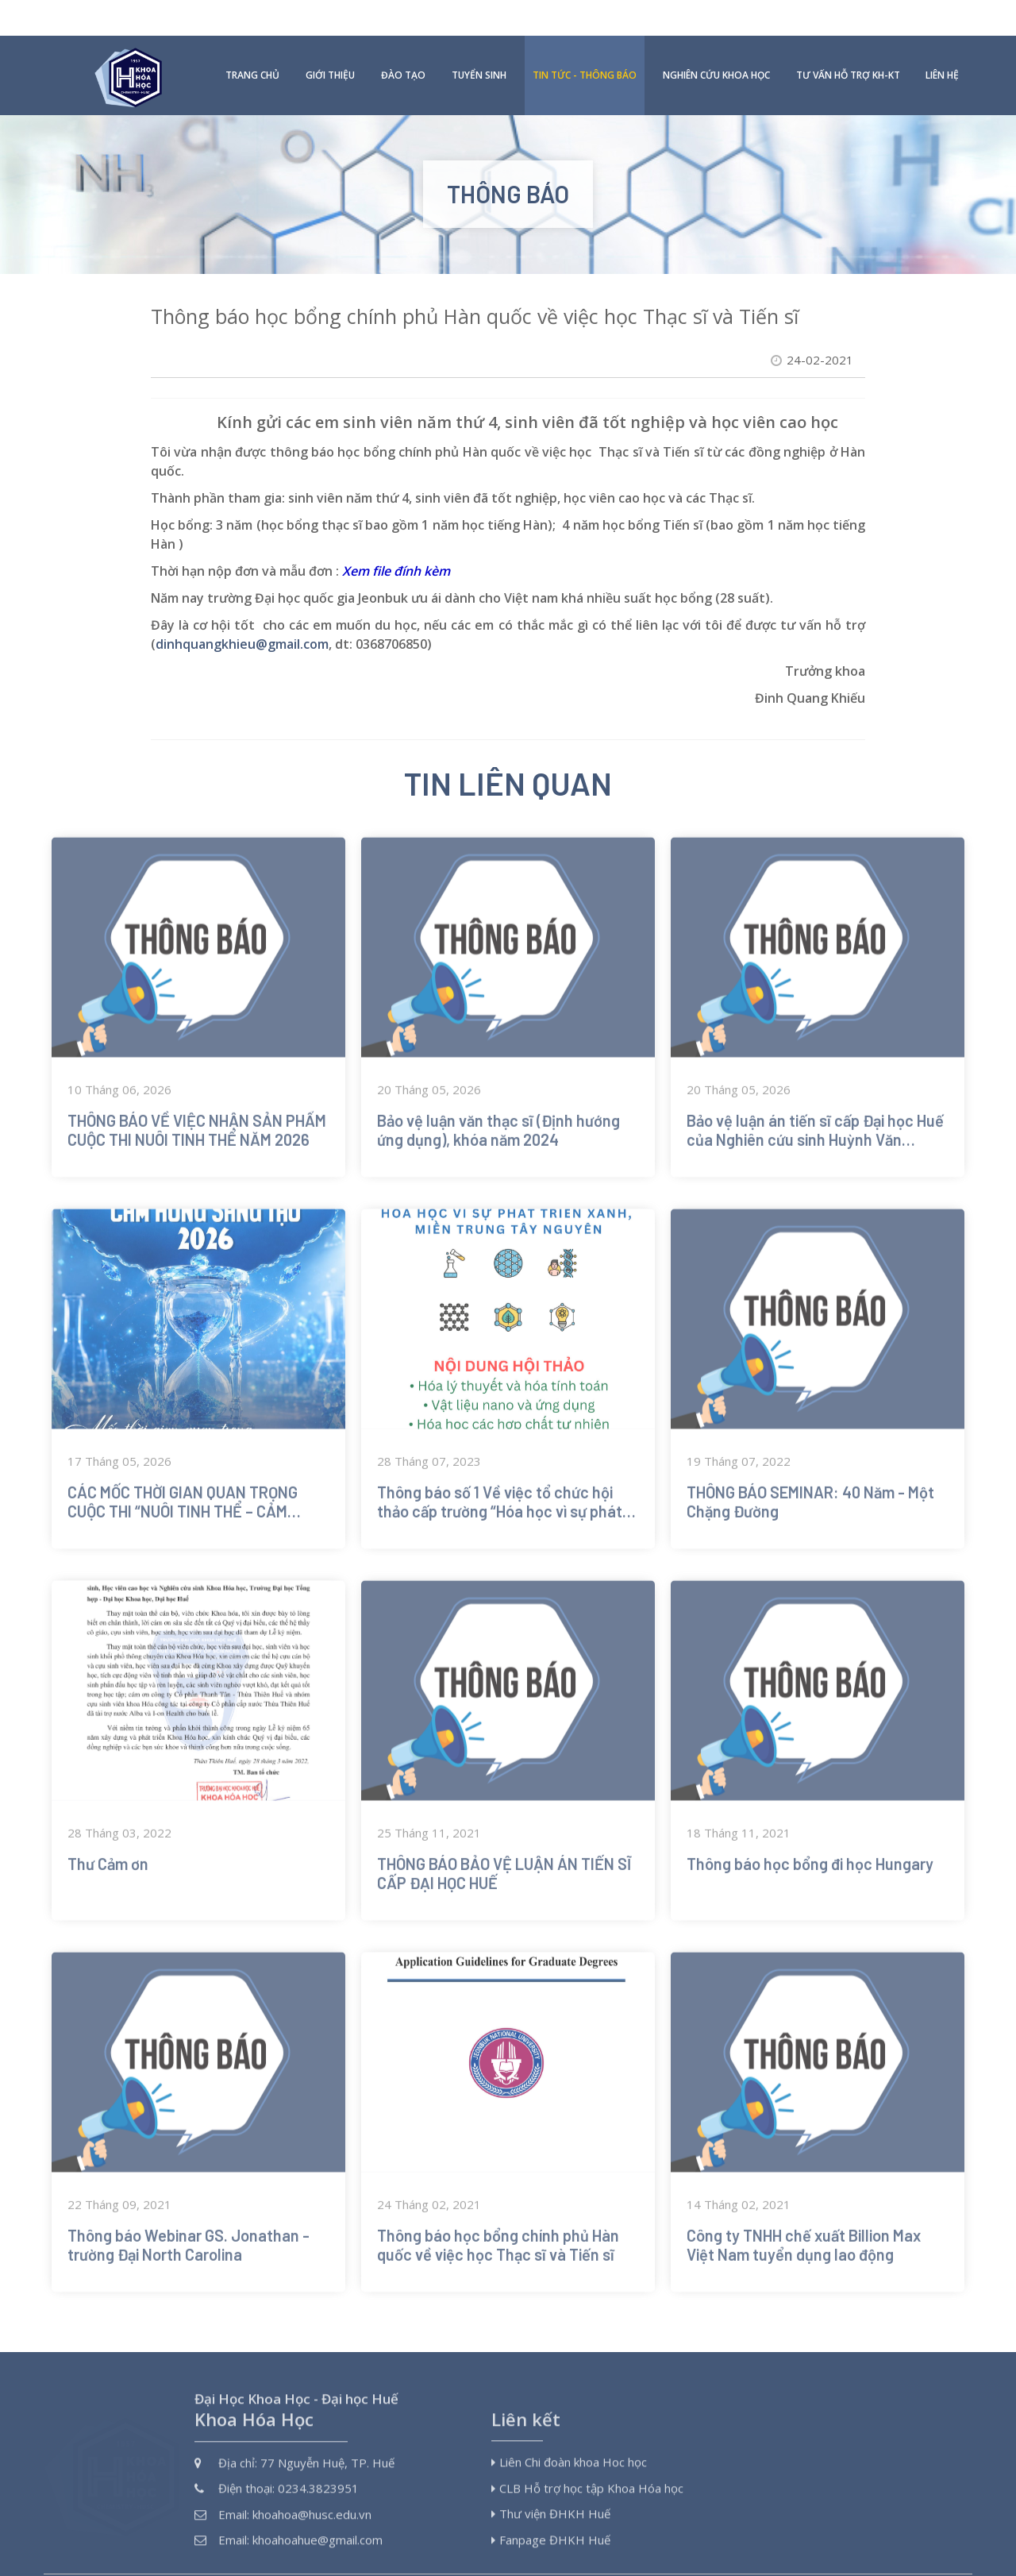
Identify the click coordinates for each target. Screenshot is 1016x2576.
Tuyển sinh (479, 39)
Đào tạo (403, 39)
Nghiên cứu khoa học (716, 39)
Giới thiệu (330, 39)
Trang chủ (252, 39)
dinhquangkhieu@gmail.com (242, 608)
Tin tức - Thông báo (585, 39)
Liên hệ (942, 39)
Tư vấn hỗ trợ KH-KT (848, 39)
